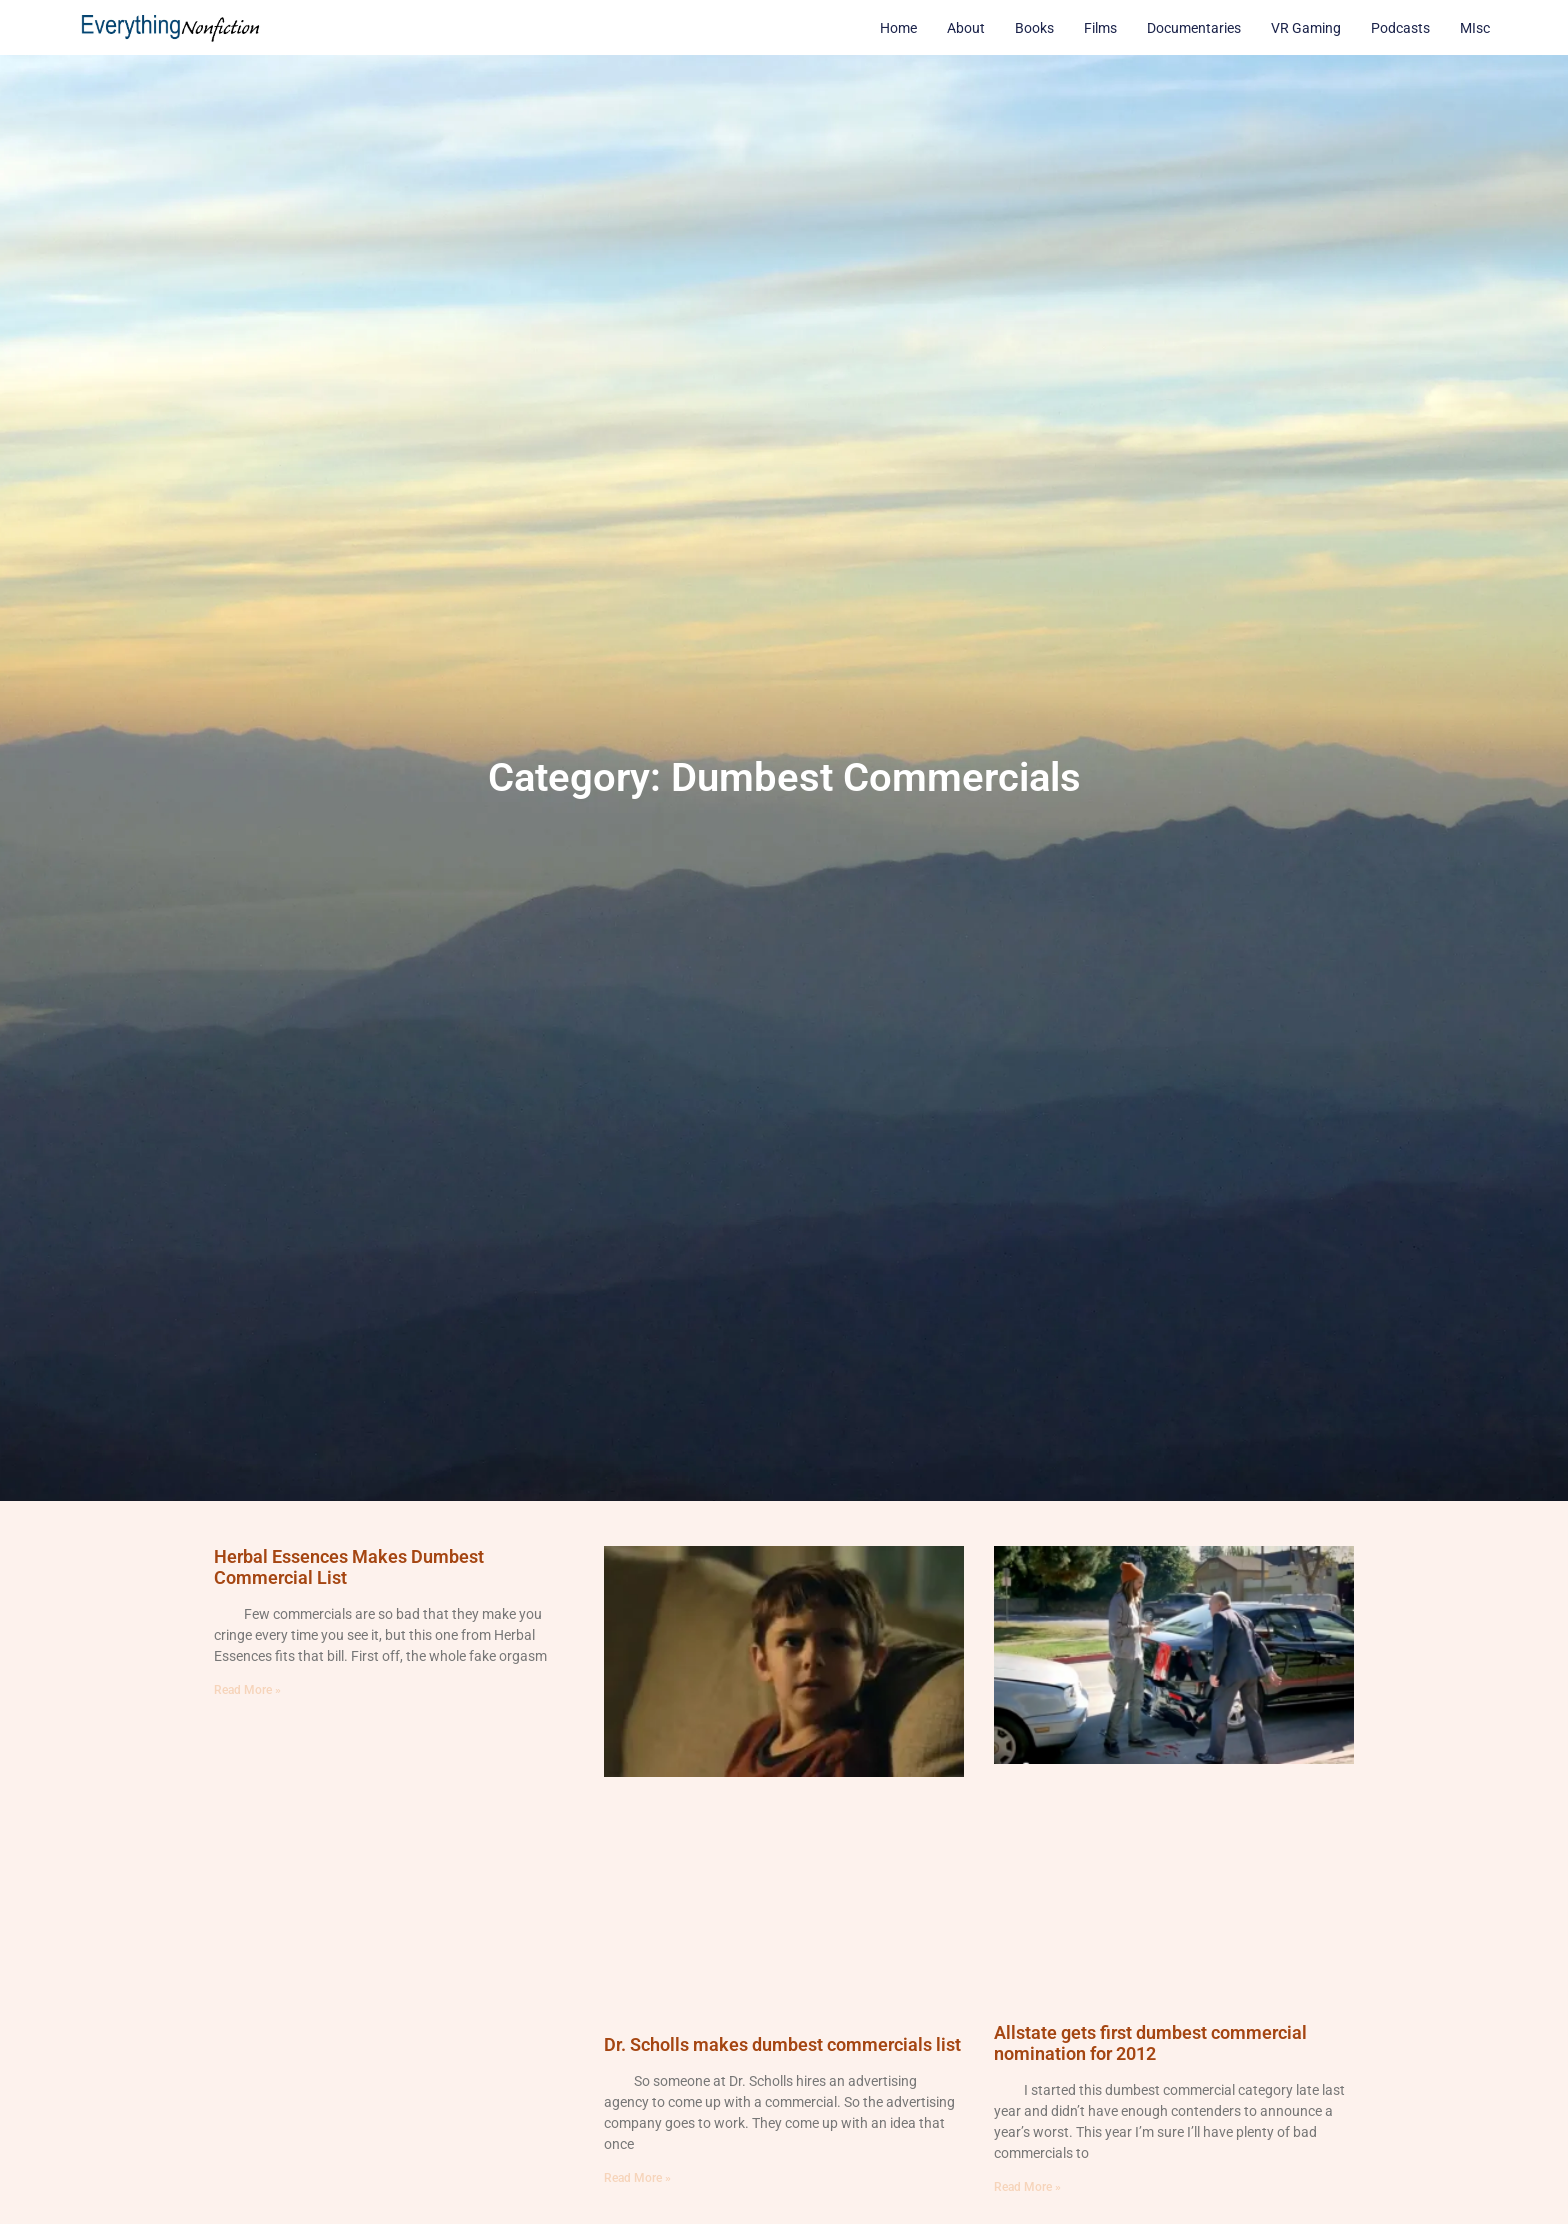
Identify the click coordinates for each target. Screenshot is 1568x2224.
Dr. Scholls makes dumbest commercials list (782, 2044)
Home (898, 28)
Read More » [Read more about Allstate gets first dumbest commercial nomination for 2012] (1027, 2187)
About (966, 28)
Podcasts (1400, 28)
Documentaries (1194, 28)
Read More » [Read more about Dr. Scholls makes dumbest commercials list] (637, 2178)
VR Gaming (1306, 28)
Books (1034, 28)
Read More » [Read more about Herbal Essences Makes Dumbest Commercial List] (247, 1690)
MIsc (1475, 28)
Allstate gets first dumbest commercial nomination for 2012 (1150, 2043)
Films (1100, 28)
